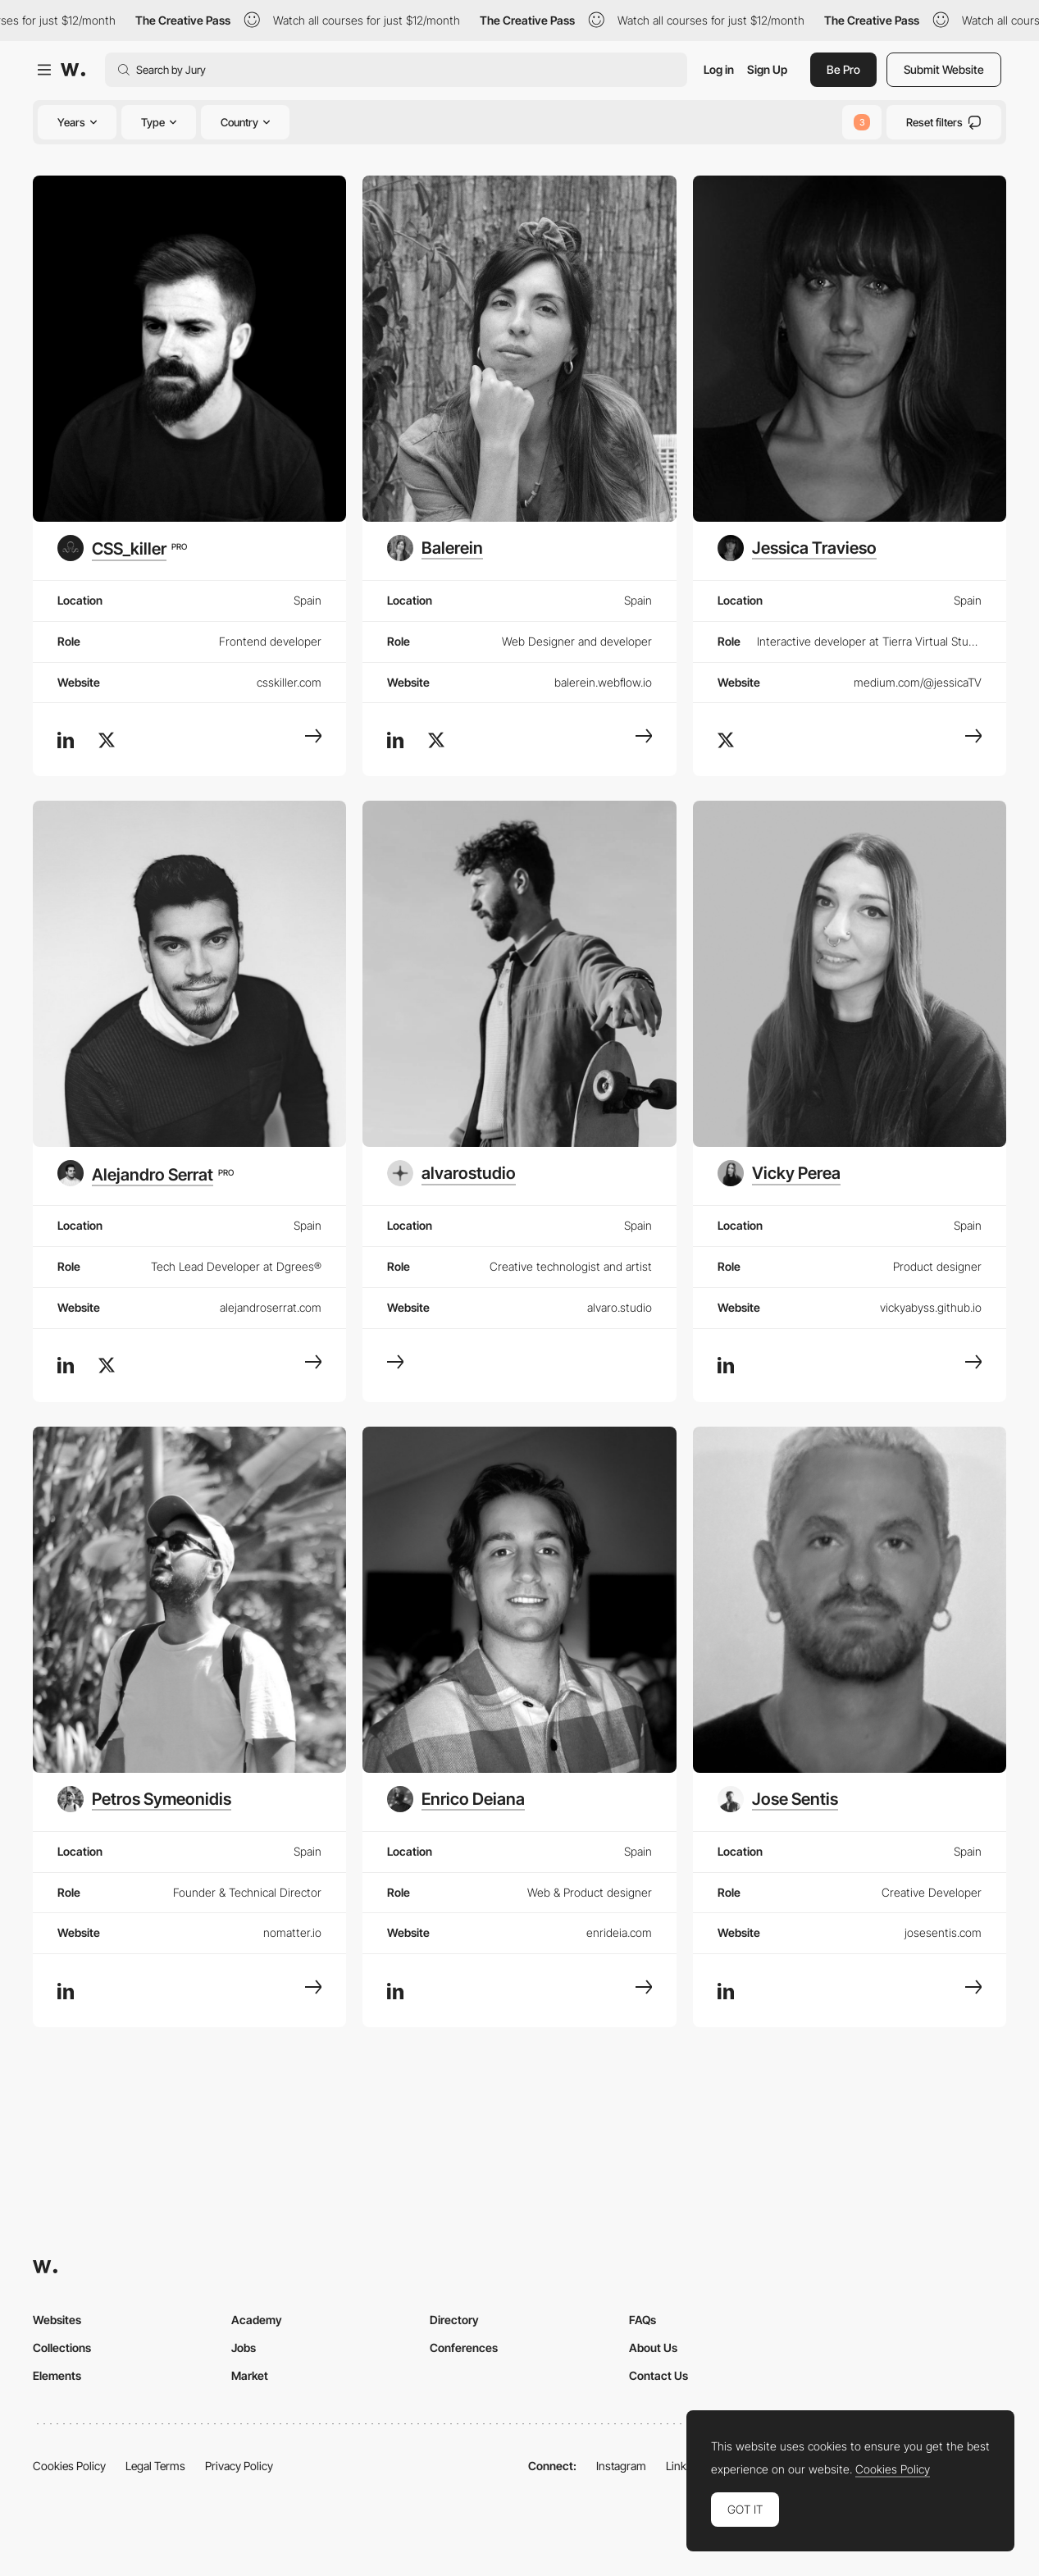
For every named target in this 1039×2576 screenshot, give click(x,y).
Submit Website (944, 69)
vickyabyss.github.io (931, 1307)
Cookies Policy (69, 2466)
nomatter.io (292, 1932)
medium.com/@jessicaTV (918, 682)
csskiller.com (289, 682)
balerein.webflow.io (603, 682)
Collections (62, 2347)
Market (249, 2375)
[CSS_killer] (122, 548)
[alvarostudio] (451, 1173)
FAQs (642, 2320)
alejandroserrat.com (270, 1307)
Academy (256, 2320)
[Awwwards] (73, 69)
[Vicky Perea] (779, 1173)
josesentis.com (943, 1932)
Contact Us (658, 2375)
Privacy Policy (239, 2466)
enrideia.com (619, 1932)
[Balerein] (435, 548)
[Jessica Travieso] (797, 548)
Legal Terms (155, 2466)
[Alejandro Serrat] (145, 1173)
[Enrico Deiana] (456, 1799)
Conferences (464, 2347)
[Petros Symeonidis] (144, 1799)
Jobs (243, 2347)
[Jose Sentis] (778, 1799)
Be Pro (843, 69)
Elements (57, 2375)
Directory (454, 2320)
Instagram (621, 2466)
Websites (57, 2320)
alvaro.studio (619, 1307)
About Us (653, 2347)
